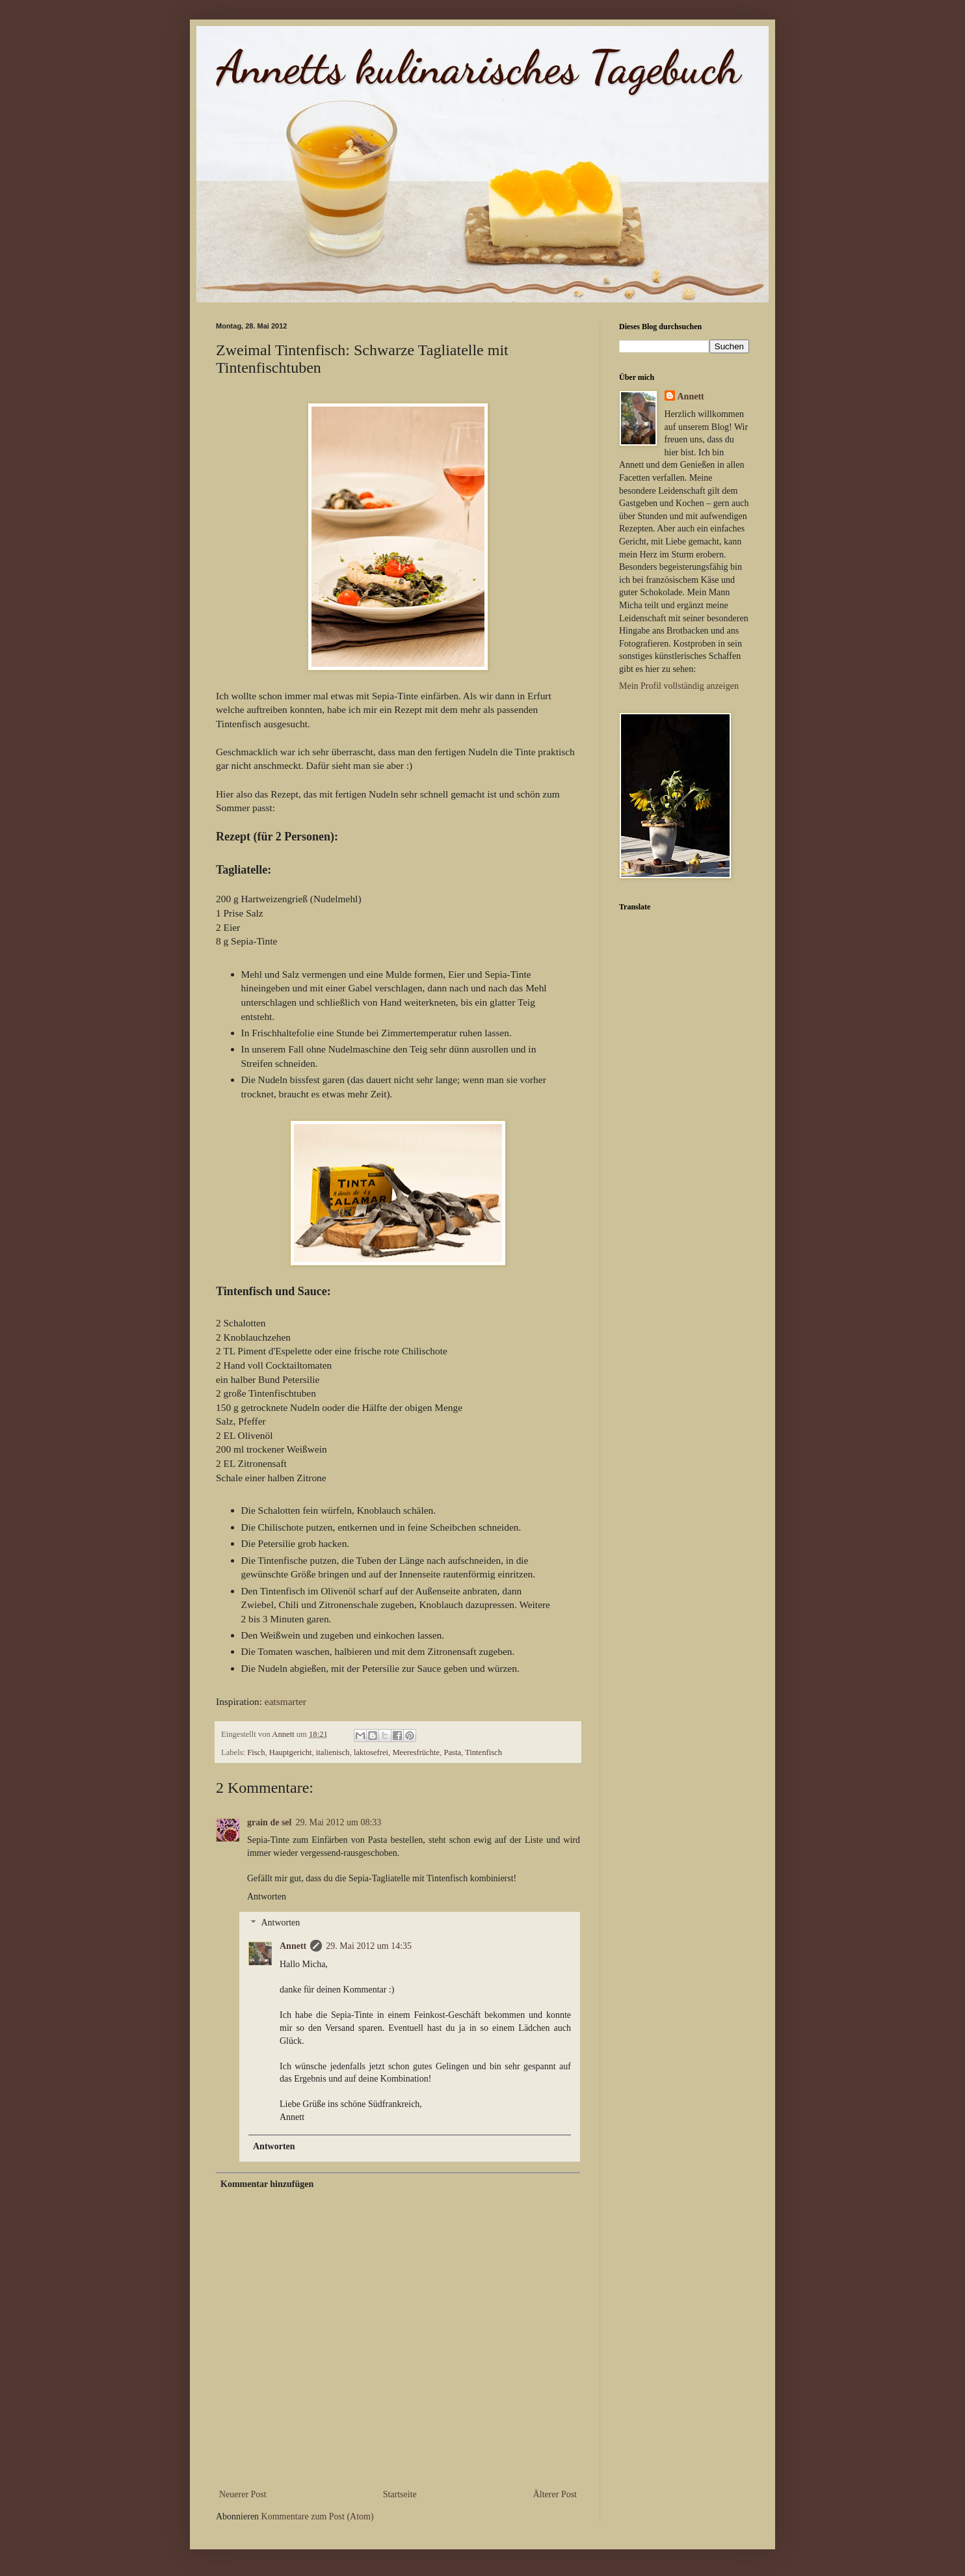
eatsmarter (285, 1701)
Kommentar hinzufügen (266, 2184)
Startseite (400, 2494)
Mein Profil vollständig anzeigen (679, 686)
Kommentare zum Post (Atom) (317, 2516)
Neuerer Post (243, 2494)
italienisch (333, 1752)
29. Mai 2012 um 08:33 (338, 1822)
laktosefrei (371, 1752)
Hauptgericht (290, 1752)
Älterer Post (555, 2494)
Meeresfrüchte (416, 1752)
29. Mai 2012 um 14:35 (369, 1946)
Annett (293, 1946)
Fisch (256, 1752)
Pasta (452, 1752)
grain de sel (269, 1822)
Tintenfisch (483, 1752)
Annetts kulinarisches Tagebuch (478, 67)
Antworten (266, 1896)
